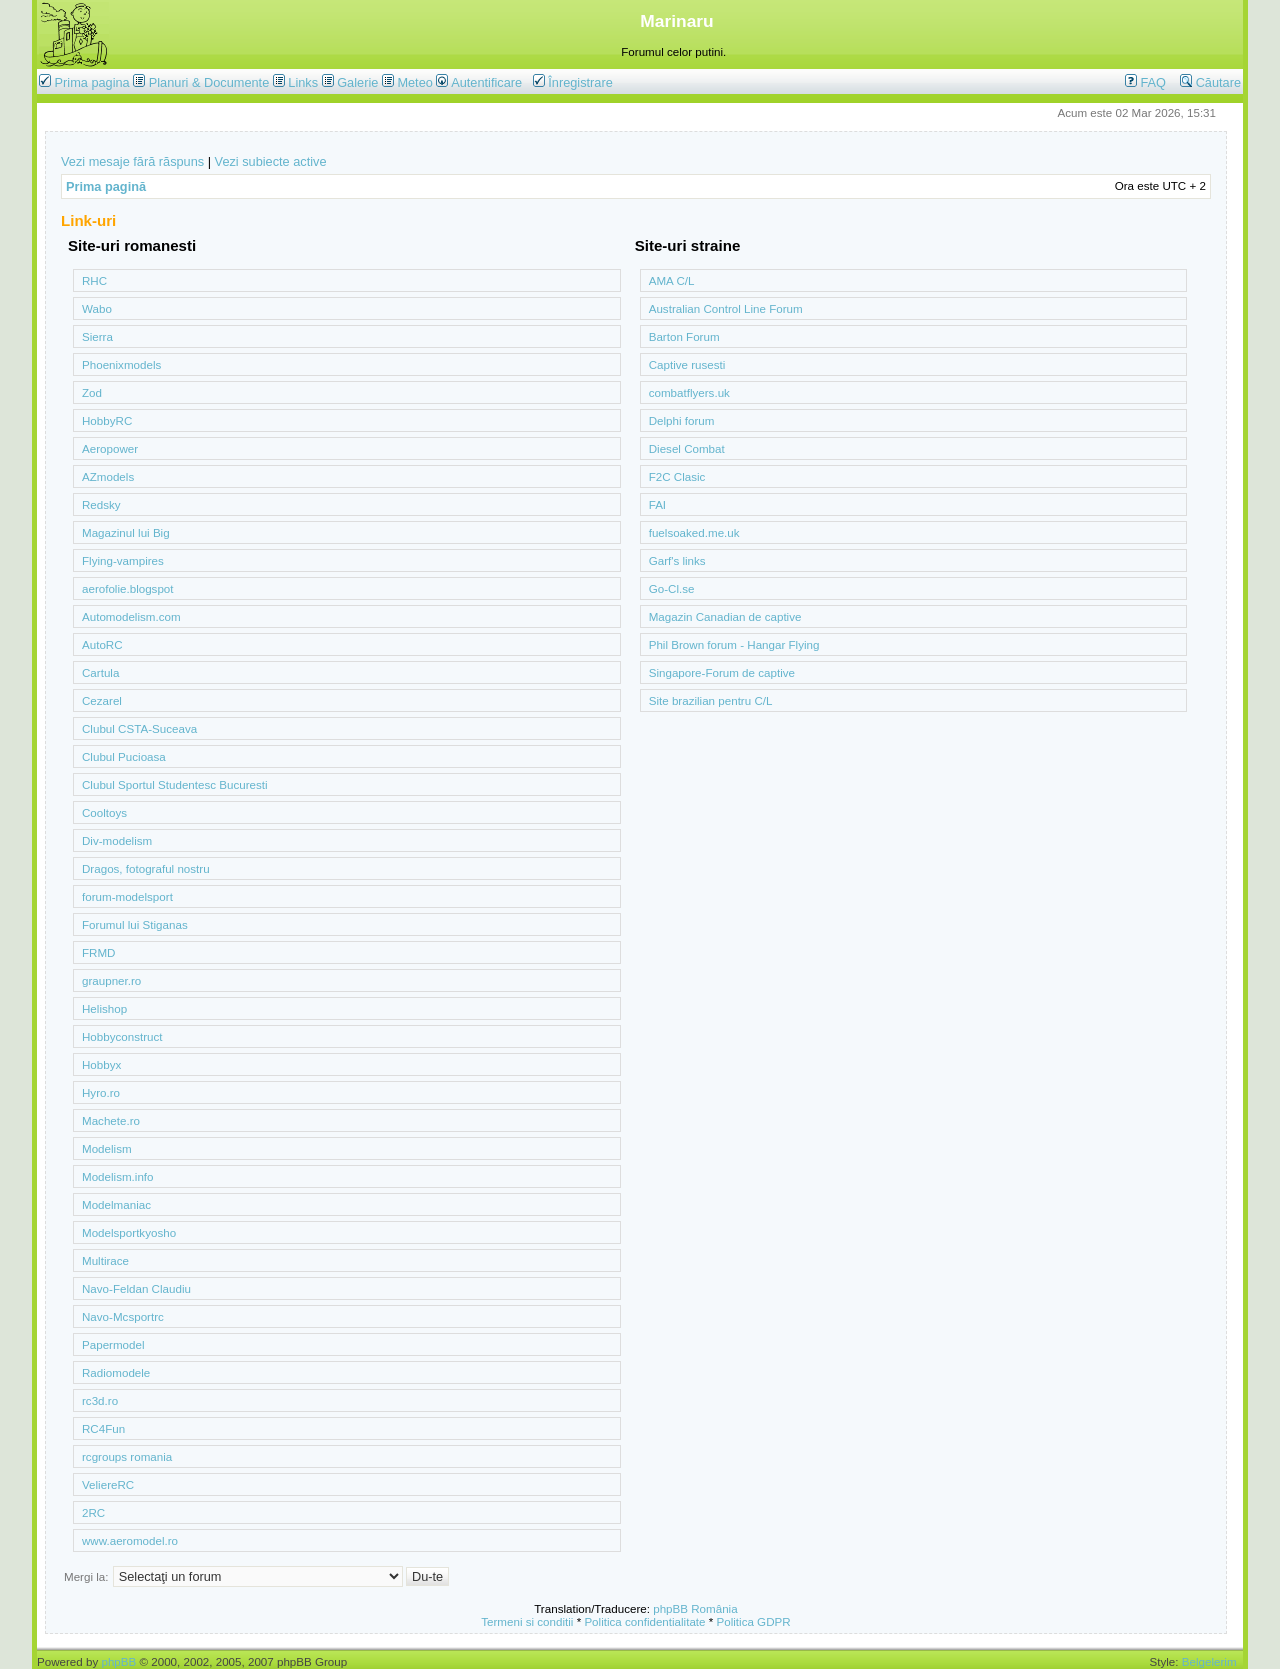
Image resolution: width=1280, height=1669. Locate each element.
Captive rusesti (687, 364)
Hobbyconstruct (122, 1036)
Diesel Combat (687, 448)
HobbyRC (107, 420)
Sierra (97, 336)
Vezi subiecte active (271, 161)
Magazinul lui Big (126, 532)
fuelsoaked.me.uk (694, 532)
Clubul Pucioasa (124, 756)
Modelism (107, 1148)
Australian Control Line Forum (726, 308)
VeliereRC (108, 1484)
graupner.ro (111, 980)
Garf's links (677, 560)
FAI (657, 504)
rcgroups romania (127, 1456)
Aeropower (110, 448)
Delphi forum (682, 420)
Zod (92, 392)
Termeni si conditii (527, 1621)
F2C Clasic (677, 476)
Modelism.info (118, 1176)
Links (303, 82)
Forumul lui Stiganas (135, 924)
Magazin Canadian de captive (725, 616)
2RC (93, 1512)
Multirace (105, 1260)
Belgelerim (1209, 1661)
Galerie (357, 82)
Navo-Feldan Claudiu (136, 1288)
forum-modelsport (127, 896)
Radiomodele (116, 1372)
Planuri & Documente (209, 82)
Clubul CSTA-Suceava (139, 728)
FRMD (99, 952)
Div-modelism (117, 840)
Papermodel (113, 1344)
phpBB (118, 1661)
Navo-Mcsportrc (123, 1316)
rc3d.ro (100, 1400)
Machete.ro (111, 1120)
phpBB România (695, 1608)
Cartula (100, 672)
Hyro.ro (101, 1092)
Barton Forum (684, 336)
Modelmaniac (116, 1204)
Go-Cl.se (672, 588)
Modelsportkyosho (129, 1232)
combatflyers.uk (689, 392)
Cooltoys (104, 812)
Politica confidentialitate (644, 1621)
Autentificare (479, 82)
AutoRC (102, 644)
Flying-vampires (123, 560)
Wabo (97, 308)
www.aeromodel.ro (130, 1540)
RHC (94, 280)
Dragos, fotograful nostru (146, 868)
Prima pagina (92, 82)
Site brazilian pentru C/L (711, 700)
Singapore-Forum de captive (722, 672)
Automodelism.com (131, 616)
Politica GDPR (754, 1621)
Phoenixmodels (121, 364)
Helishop (104, 1008)
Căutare (1210, 82)
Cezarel (102, 700)
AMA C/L (672, 280)
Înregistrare (573, 82)
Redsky (101, 504)
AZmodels (108, 476)
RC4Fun (103, 1428)
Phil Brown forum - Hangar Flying (734, 644)
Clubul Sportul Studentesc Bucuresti (175, 784)
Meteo (414, 82)
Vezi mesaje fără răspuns (132, 161)
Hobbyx (101, 1064)
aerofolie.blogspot (128, 588)
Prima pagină (106, 186)
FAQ (1145, 82)
